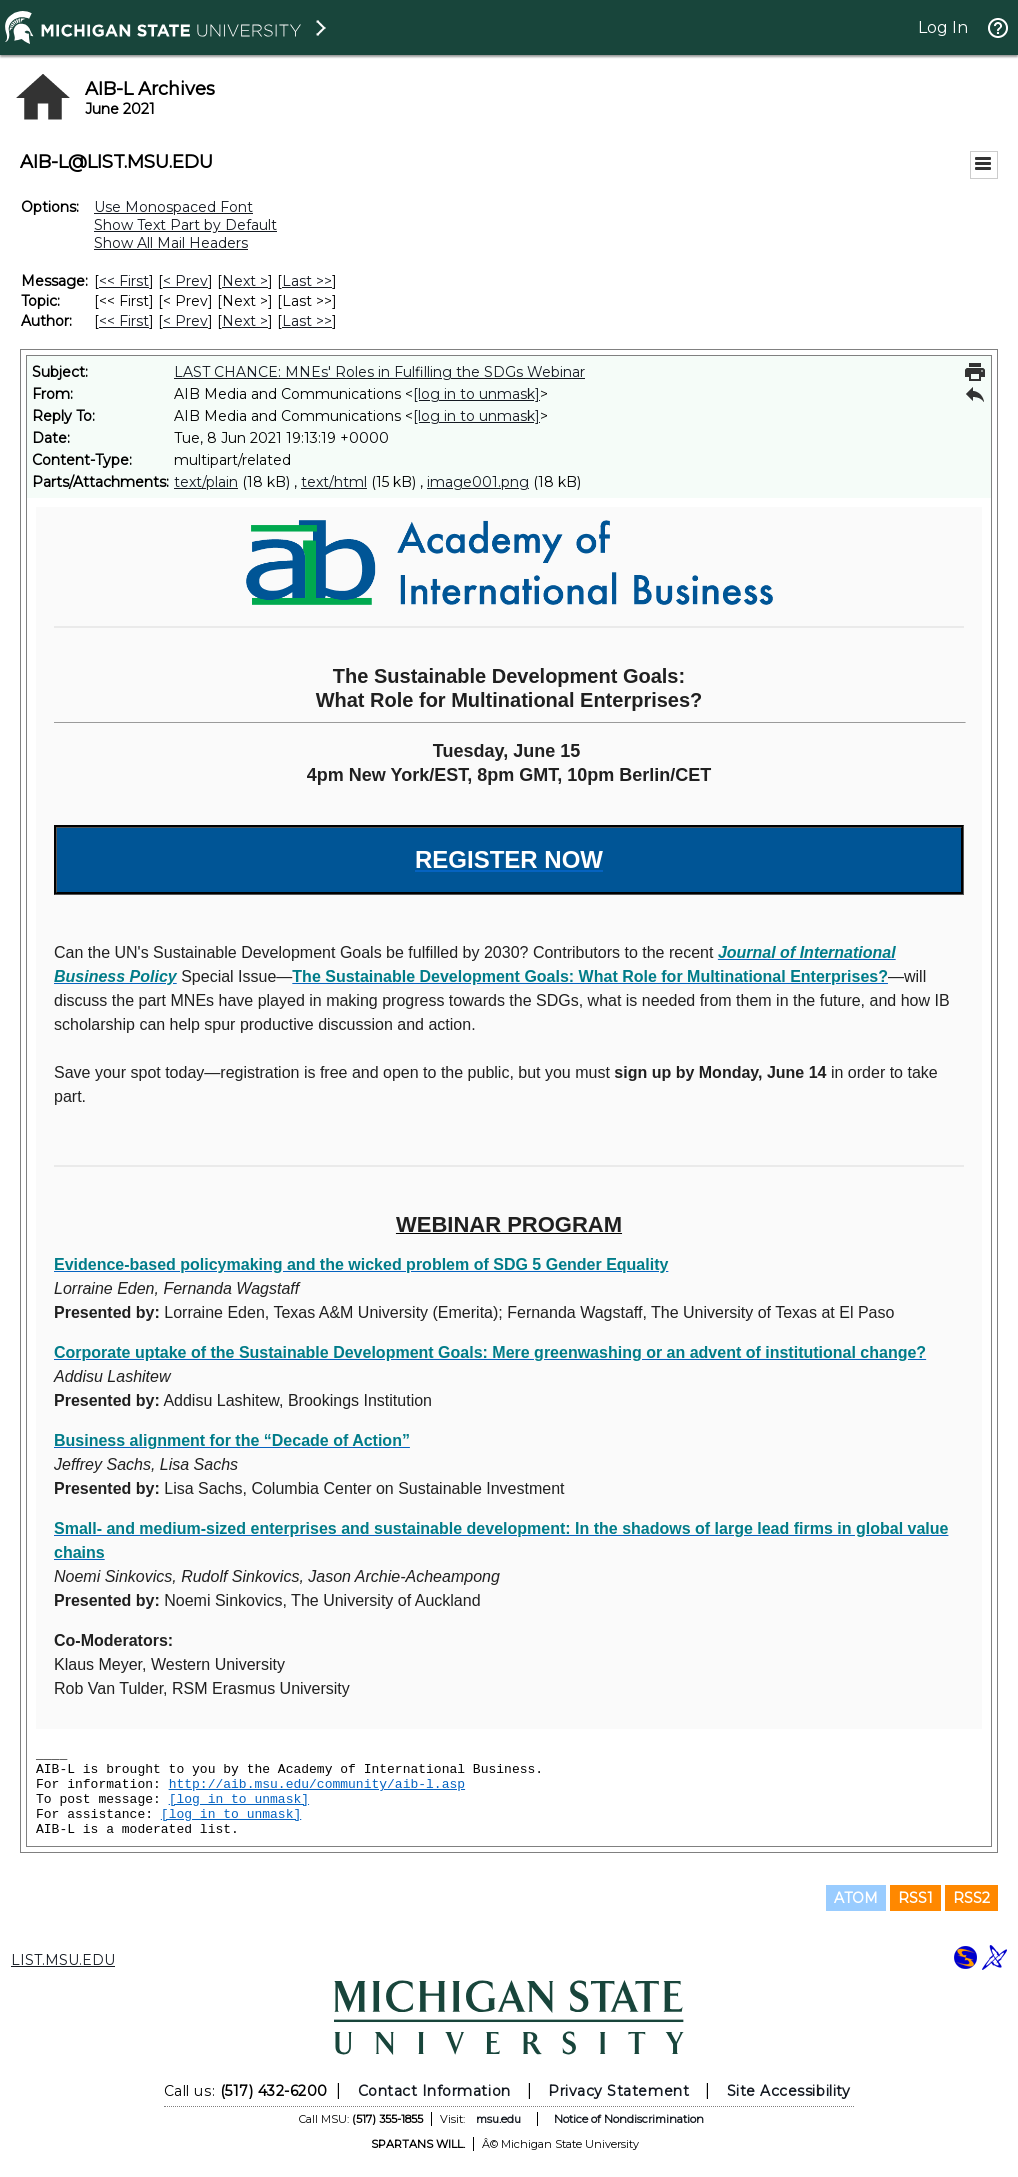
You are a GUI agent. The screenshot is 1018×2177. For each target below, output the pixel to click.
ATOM (856, 1898)
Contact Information (434, 2091)
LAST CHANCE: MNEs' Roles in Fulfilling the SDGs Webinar (379, 372)
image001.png (478, 482)
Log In (943, 27)
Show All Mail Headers (171, 243)
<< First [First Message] (124, 281)
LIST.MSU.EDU (63, 1960)
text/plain (206, 482)
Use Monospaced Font (173, 207)
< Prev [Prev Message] (185, 281)
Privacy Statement (618, 2091)
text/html (334, 482)
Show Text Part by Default (185, 225)
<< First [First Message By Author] (124, 321)
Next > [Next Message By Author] (245, 321)
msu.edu (498, 2119)
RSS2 (971, 1898)
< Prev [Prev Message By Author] (185, 321)
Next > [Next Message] (245, 281)
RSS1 (915, 1898)
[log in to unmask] (476, 394)
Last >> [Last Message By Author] (307, 321)
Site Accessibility (789, 2091)
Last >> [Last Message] (307, 281)
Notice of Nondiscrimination (629, 2119)
